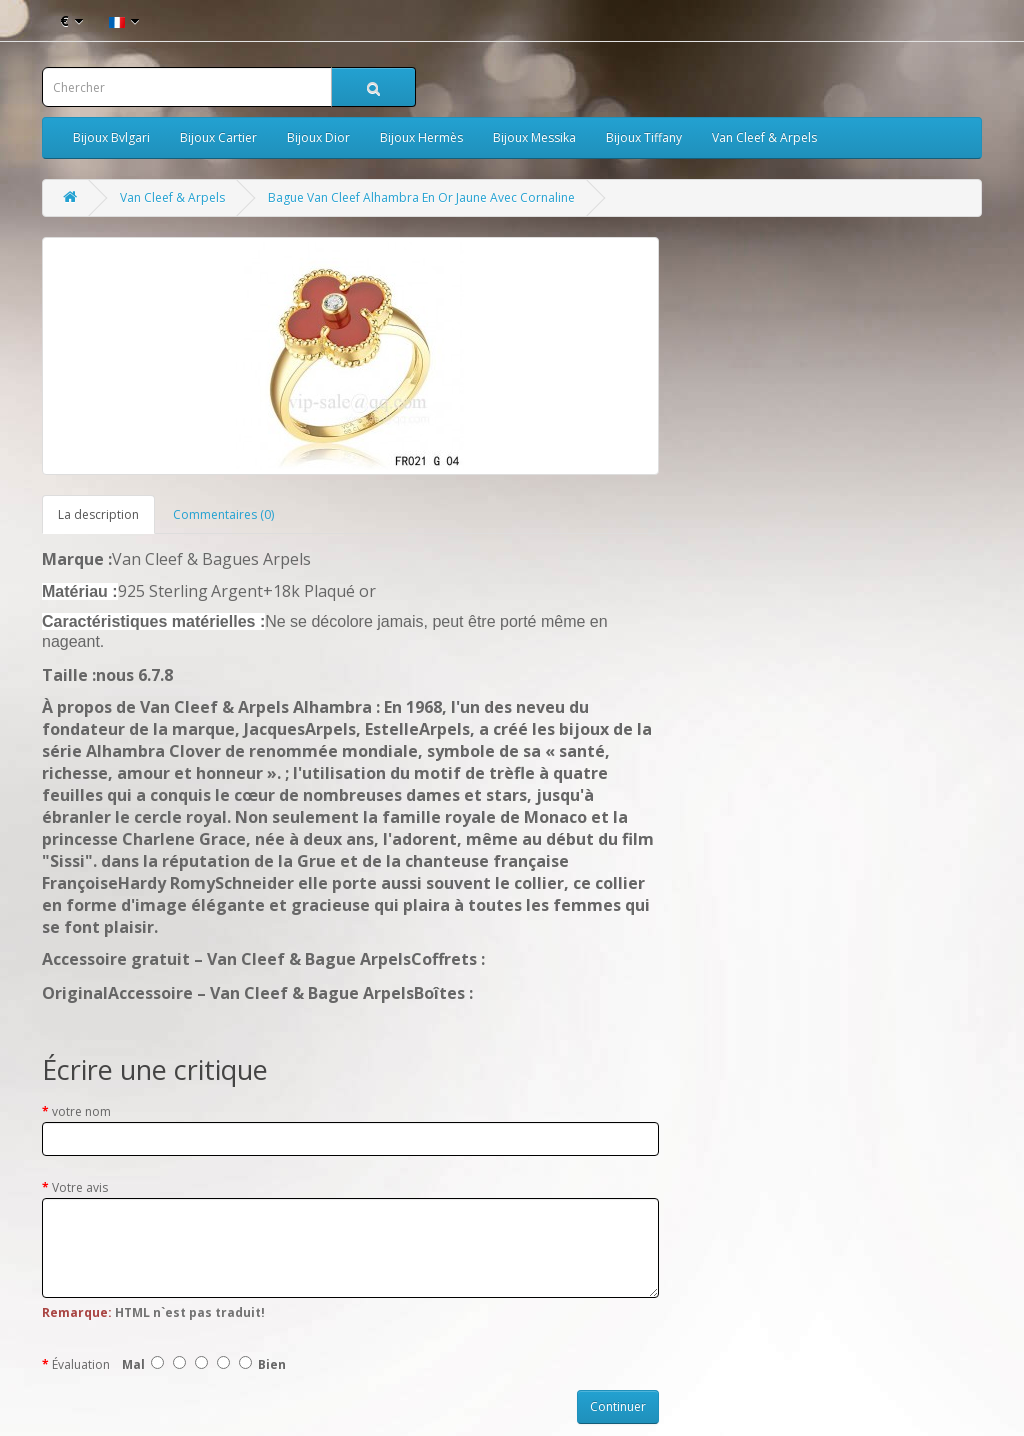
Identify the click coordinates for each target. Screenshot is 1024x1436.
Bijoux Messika (534, 137)
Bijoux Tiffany (644, 137)
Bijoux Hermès (421, 137)
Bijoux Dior (318, 137)
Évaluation (81, 1364)
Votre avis (80, 1187)
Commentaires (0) (223, 514)
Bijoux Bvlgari (111, 137)
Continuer (618, 1406)
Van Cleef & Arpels (764, 137)
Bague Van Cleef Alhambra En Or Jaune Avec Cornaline (421, 197)
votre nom (81, 1111)
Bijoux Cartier (218, 137)
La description (98, 514)
